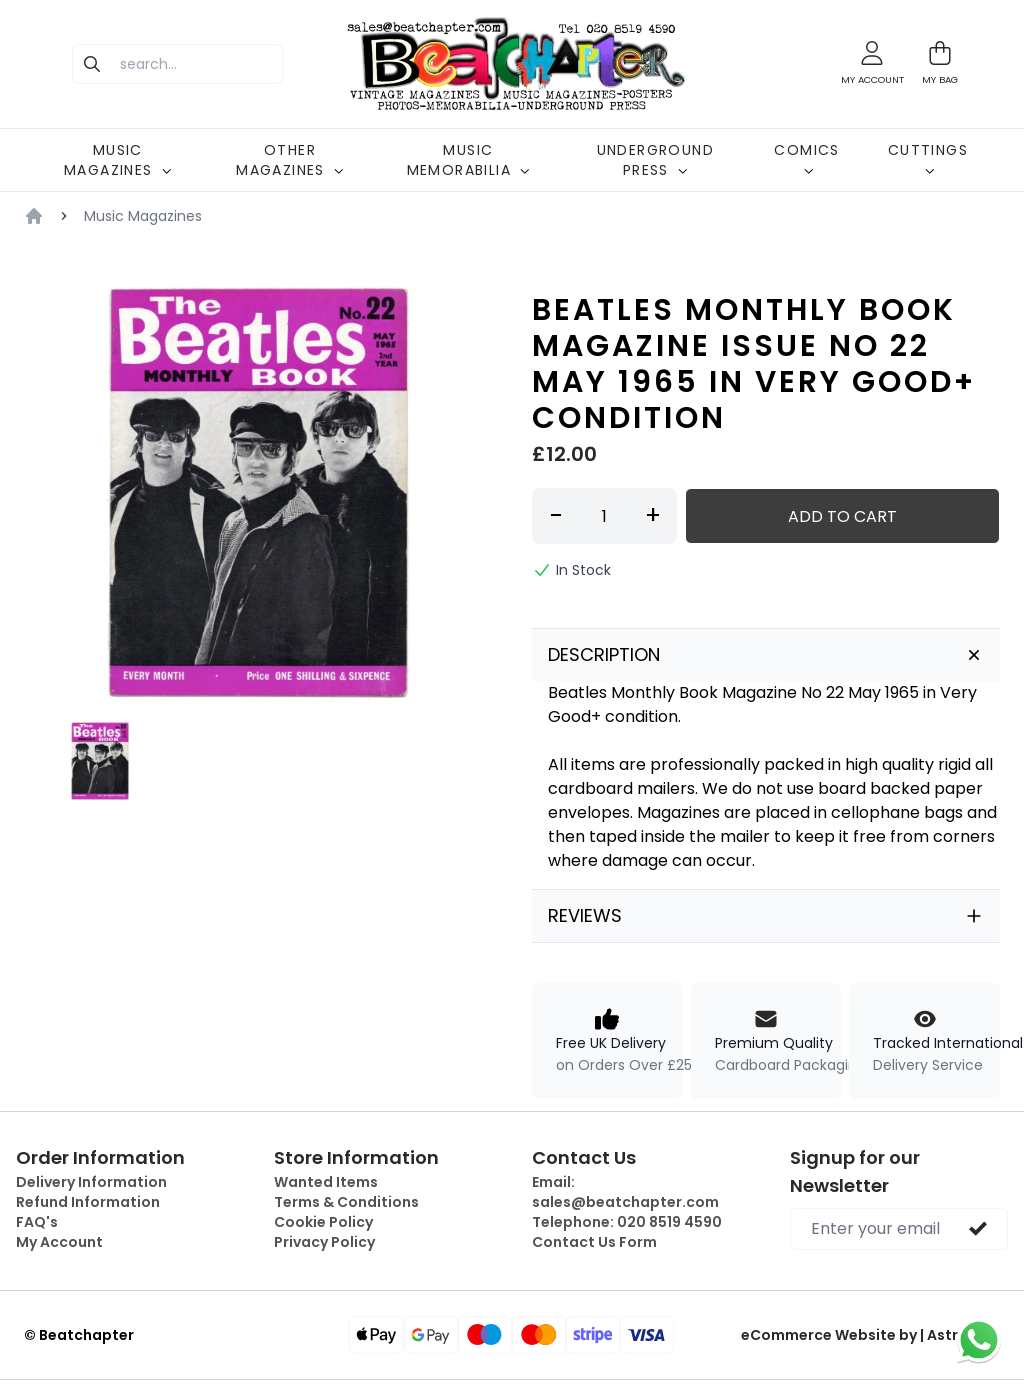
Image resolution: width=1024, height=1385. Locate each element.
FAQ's (37, 1222)
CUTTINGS (928, 158)
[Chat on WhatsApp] (979, 1340)
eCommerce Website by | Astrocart (870, 1335)
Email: (625, 1192)
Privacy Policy (324, 1242)
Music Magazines (143, 216)
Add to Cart (842, 516)
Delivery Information (91, 1182)
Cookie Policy (323, 1222)
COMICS (806, 158)
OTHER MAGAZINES (290, 160)
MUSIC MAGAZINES (118, 160)
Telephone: (627, 1222)
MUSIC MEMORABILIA (468, 160)
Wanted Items (326, 1182)
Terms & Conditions (346, 1202)
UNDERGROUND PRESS (655, 160)
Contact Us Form (594, 1242)
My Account (59, 1242)
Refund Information (88, 1202)
